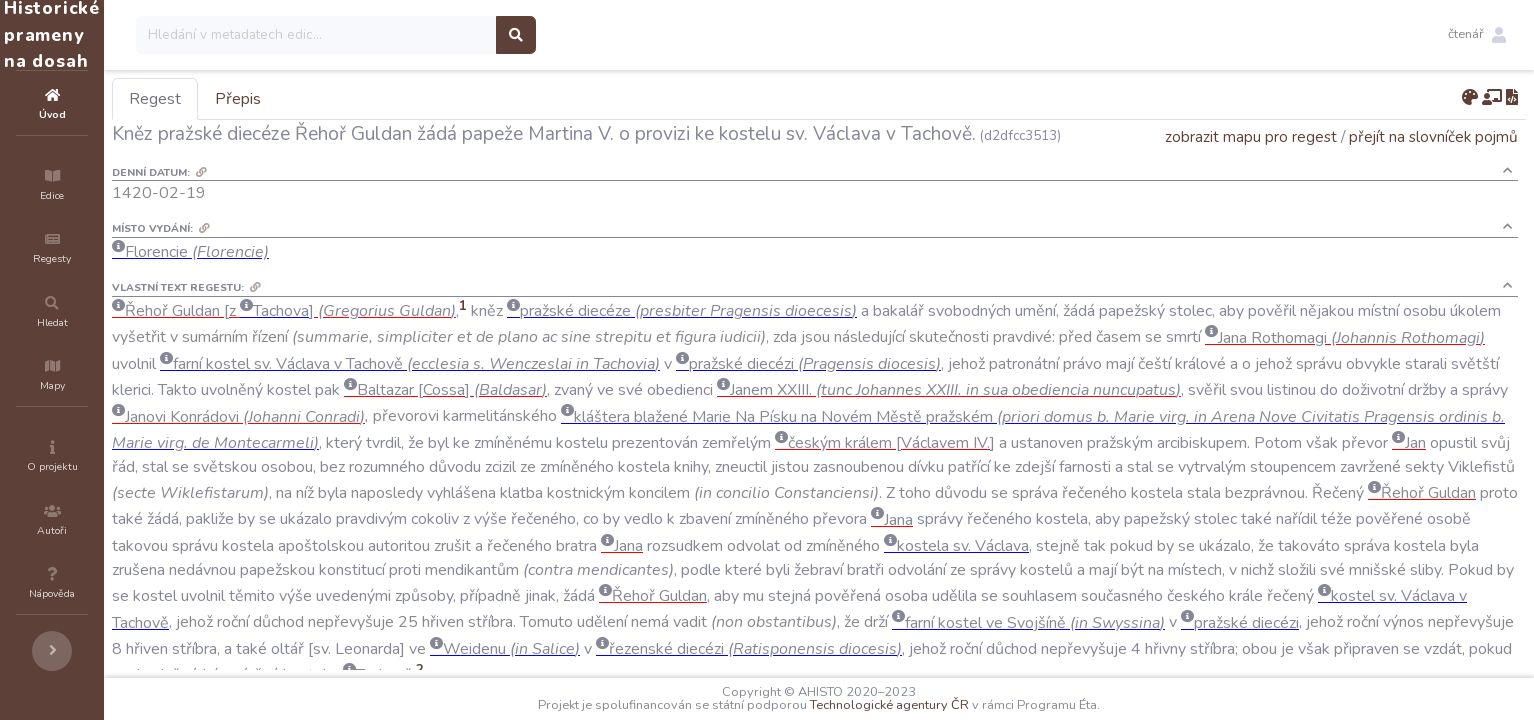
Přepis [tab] (358, 99)
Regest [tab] (275, 99)
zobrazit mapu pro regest (1251, 164)
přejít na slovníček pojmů (1433, 164)
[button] (1477, 35)
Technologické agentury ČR (949, 705)
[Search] (436, 35)
